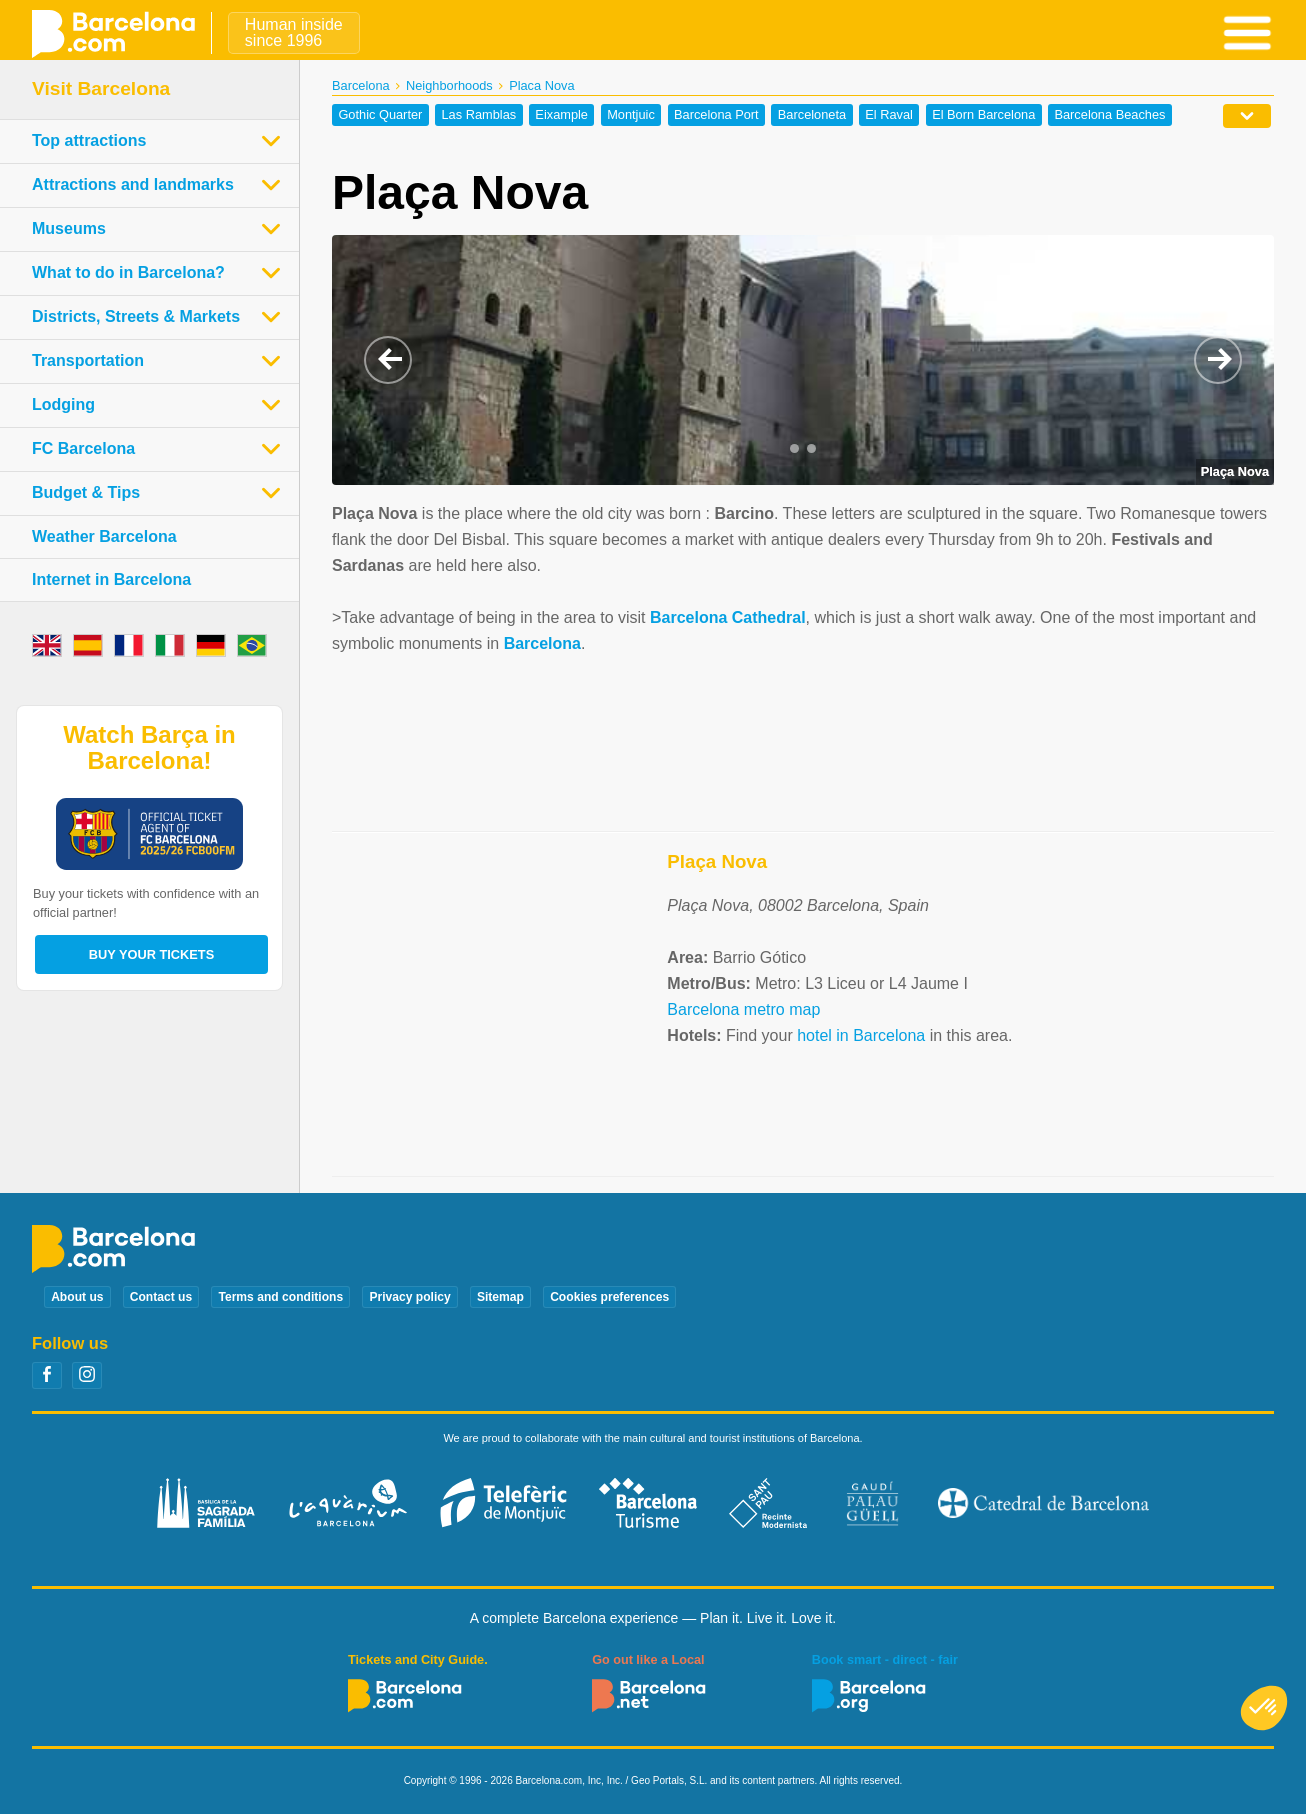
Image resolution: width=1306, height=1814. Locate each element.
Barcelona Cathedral (728, 617)
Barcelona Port (716, 115)
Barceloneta (812, 115)
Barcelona (361, 85)
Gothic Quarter (380, 115)
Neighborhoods (449, 85)
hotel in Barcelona (861, 1035)
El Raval (889, 115)
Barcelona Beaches (1109, 115)
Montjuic (631, 115)
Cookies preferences (609, 1297)
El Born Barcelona (983, 115)
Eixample (561, 115)
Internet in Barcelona (111, 579)
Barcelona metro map (743, 1009)
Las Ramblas (479, 115)
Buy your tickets (151, 954)
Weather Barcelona (104, 536)
